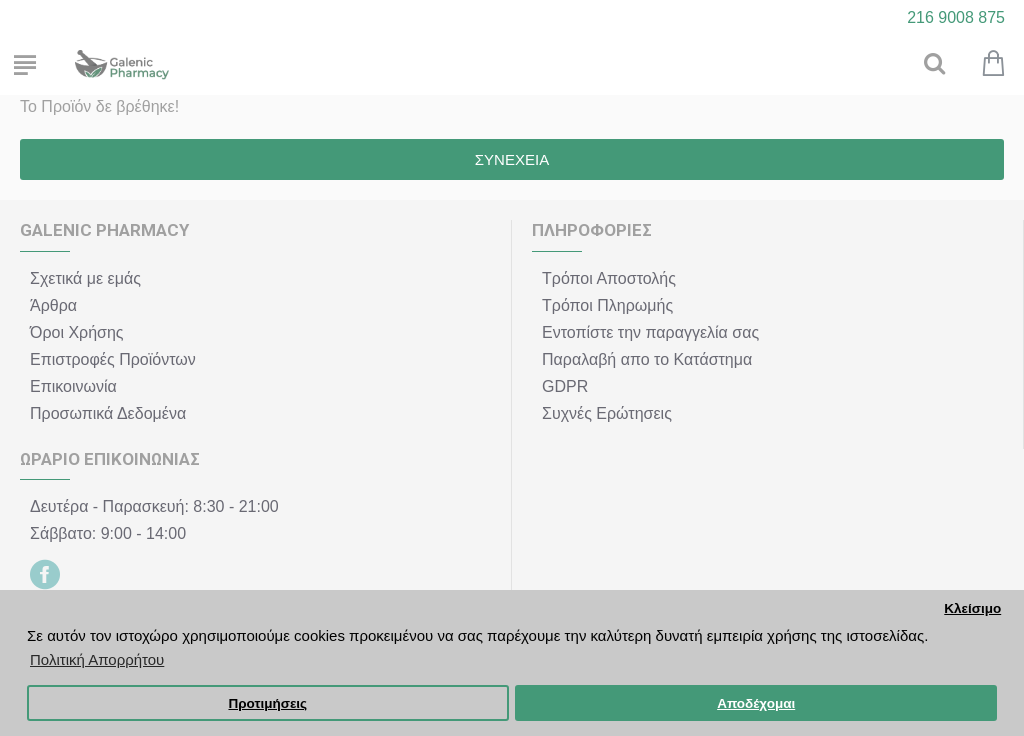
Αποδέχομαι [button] (756, 703)
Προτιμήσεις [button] (267, 703)
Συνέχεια (512, 159)
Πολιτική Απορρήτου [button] (97, 659)
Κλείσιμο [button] (972, 608)
